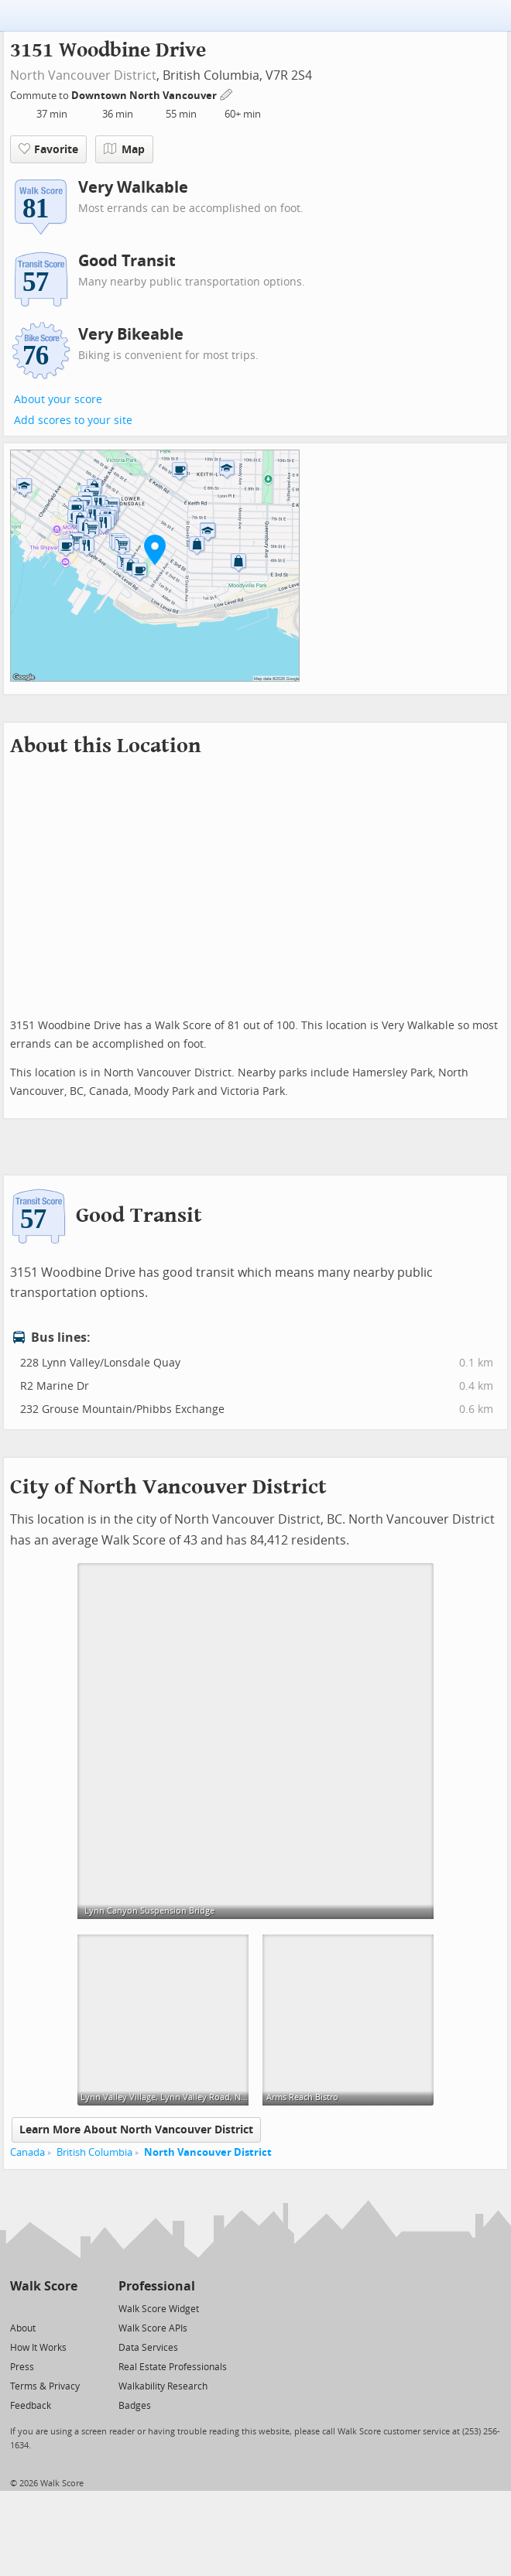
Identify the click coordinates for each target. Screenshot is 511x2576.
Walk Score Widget (158, 2309)
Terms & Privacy (45, 2386)
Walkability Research (162, 2386)
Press (22, 2367)
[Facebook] (43, 2308)
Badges (134, 2405)
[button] (154, 549)
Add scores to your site (73, 420)
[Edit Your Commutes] (227, 93)
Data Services (148, 2347)
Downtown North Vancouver (145, 95)
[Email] (67, 2308)
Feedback (30, 2405)
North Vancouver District (83, 75)
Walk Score (43, 2286)
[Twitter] (19, 2308)
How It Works (38, 2347)
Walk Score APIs (152, 2328)
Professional (156, 2286)
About (23, 2328)
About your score (58, 399)
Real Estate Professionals (172, 2367)
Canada (27, 2152)
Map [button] (124, 149)
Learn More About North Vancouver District (136, 2129)
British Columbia (94, 2152)
